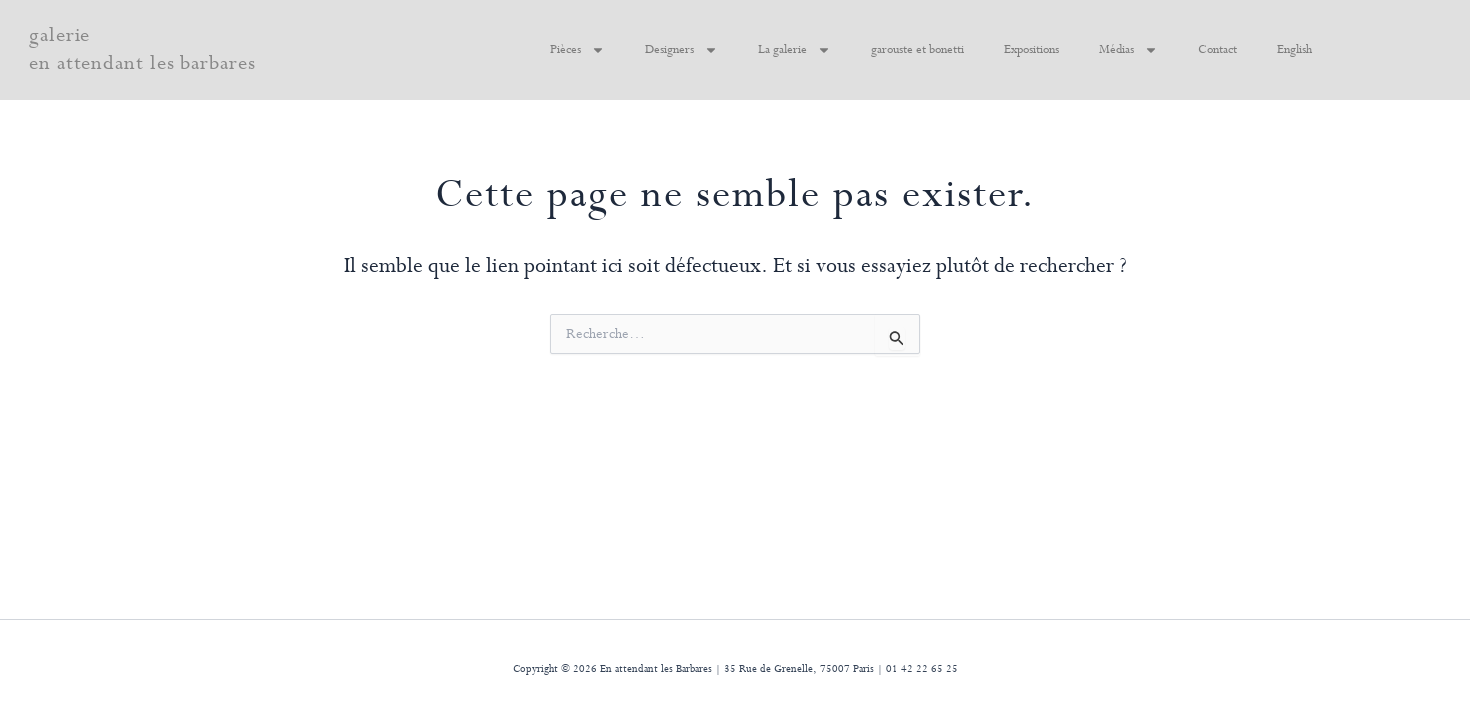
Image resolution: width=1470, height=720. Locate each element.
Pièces (577, 50)
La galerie (794, 50)
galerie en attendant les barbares (142, 49)
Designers (681, 50)
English (1294, 50)
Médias (1128, 50)
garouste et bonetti (917, 50)
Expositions (1031, 50)
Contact (1217, 50)
